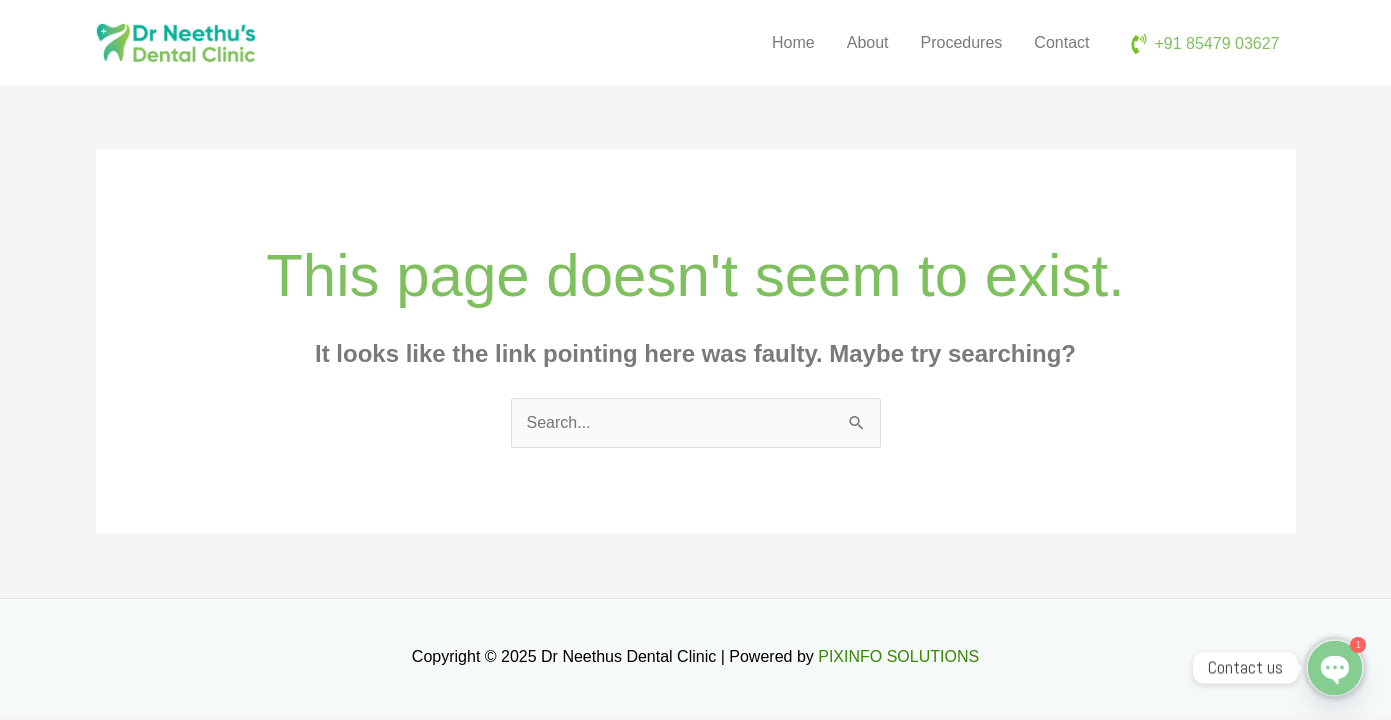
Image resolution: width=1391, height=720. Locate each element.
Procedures (962, 42)
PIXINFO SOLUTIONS (898, 656)
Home (793, 42)
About (868, 42)
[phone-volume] (1204, 44)
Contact (1061, 42)
